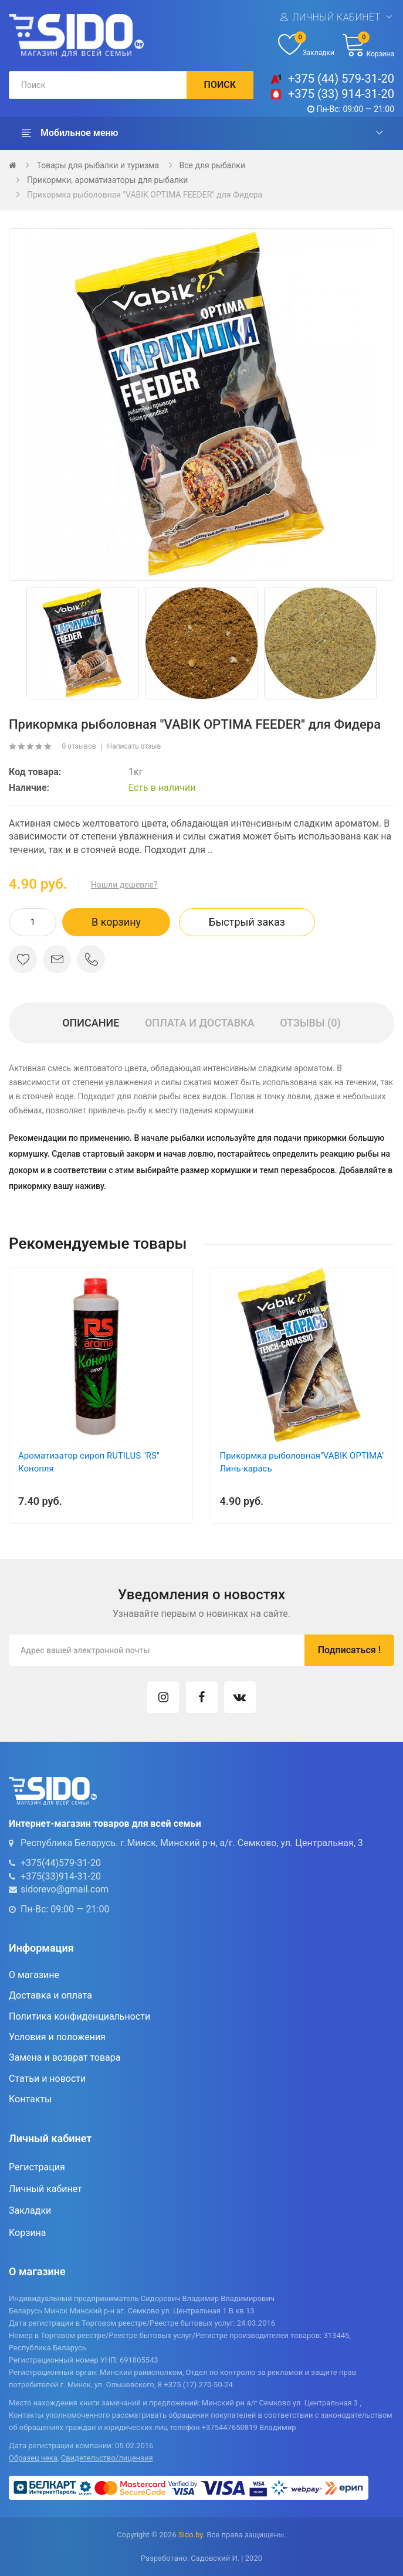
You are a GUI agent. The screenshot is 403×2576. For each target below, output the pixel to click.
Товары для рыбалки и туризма (97, 165)
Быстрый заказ (247, 922)
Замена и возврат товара (64, 2057)
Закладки (30, 2210)
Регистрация (37, 2167)
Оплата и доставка (200, 1023)
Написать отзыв (134, 746)
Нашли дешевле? (124, 884)
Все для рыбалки (212, 165)
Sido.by (190, 2534)
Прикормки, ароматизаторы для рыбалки (107, 180)
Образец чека (33, 2457)
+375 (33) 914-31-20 (341, 94)
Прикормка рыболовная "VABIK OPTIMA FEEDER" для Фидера (144, 194)
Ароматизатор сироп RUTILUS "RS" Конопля (89, 1462)
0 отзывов (79, 746)
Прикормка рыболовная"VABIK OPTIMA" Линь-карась (302, 1462)
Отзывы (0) (310, 1023)
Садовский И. (215, 2558)
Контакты (30, 2099)
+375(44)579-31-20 (61, 1862)
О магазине (34, 1974)
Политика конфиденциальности (79, 2016)
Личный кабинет (336, 17)
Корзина (27, 2232)
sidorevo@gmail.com (65, 1889)
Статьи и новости (47, 2078)
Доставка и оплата (50, 1995)
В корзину (116, 922)
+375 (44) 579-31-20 (341, 79)
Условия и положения (57, 2037)
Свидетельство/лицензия (107, 2457)
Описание (90, 1023)
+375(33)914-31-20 (61, 1876)
